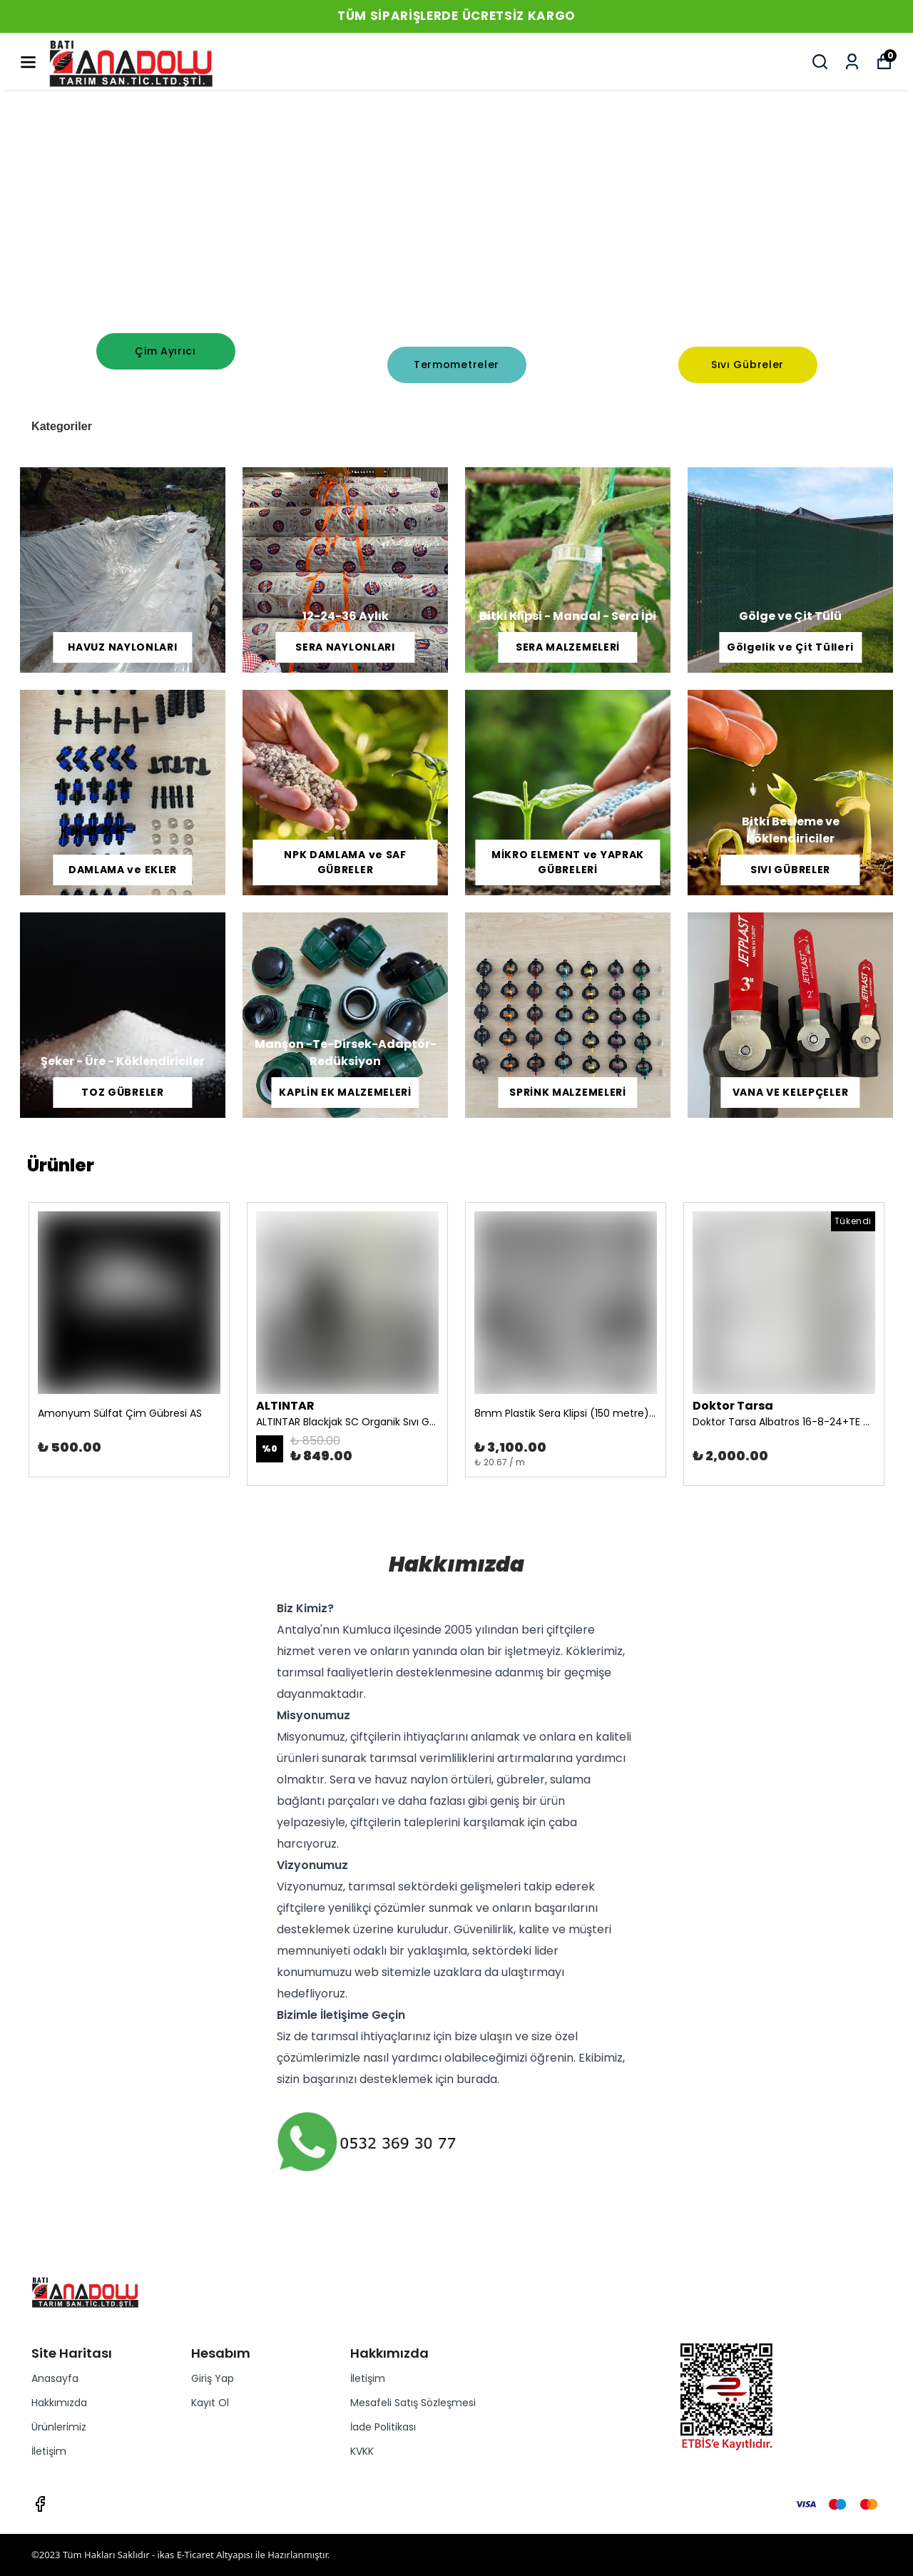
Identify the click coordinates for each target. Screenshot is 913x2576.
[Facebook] (40, 2504)
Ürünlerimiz (58, 2427)
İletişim (48, 2451)
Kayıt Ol (210, 2403)
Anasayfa (54, 2378)
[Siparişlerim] (852, 62)
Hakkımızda (59, 2403)
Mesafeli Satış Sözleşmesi (413, 2403)
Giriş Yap (212, 2378)
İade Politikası (383, 2427)
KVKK (362, 2451)
